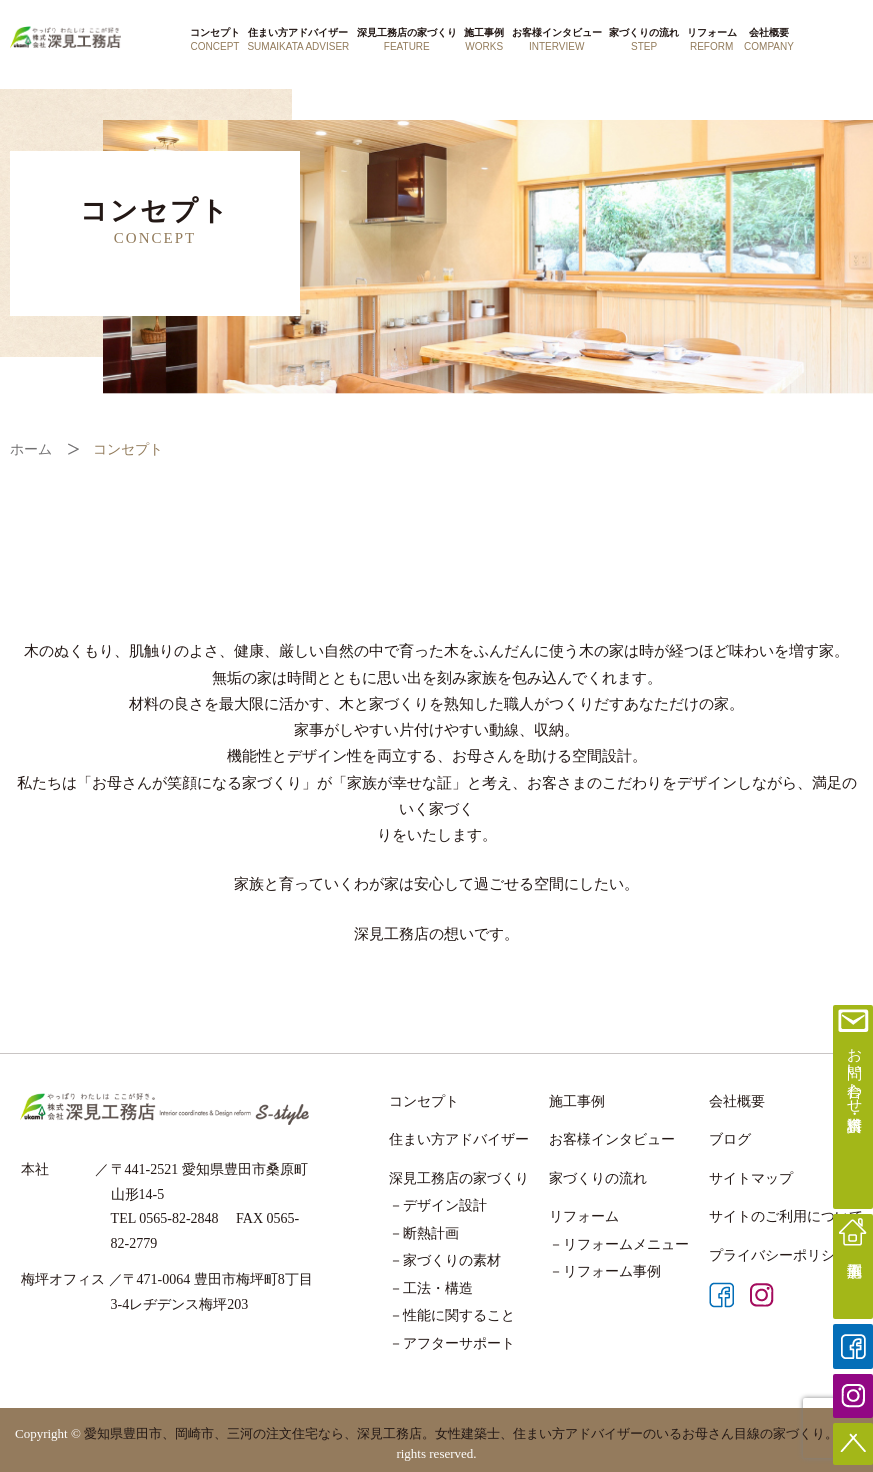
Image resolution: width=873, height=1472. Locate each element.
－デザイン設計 (438, 1205)
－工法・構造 (431, 1288)
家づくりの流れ (644, 40)
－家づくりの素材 (445, 1260)
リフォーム (712, 40)
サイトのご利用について (786, 1216)
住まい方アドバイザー (298, 40)
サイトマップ (751, 1178)
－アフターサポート (452, 1343)
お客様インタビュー (557, 40)
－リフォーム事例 (605, 1271)
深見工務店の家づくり (407, 40)
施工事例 (484, 40)
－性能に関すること (452, 1315)
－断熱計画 (424, 1233)
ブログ (730, 1139)
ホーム (31, 449)
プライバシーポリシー (779, 1255)
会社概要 (769, 40)
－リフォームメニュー (619, 1244)
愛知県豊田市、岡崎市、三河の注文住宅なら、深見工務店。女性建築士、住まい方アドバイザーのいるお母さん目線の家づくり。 (461, 1433)
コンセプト (215, 40)
